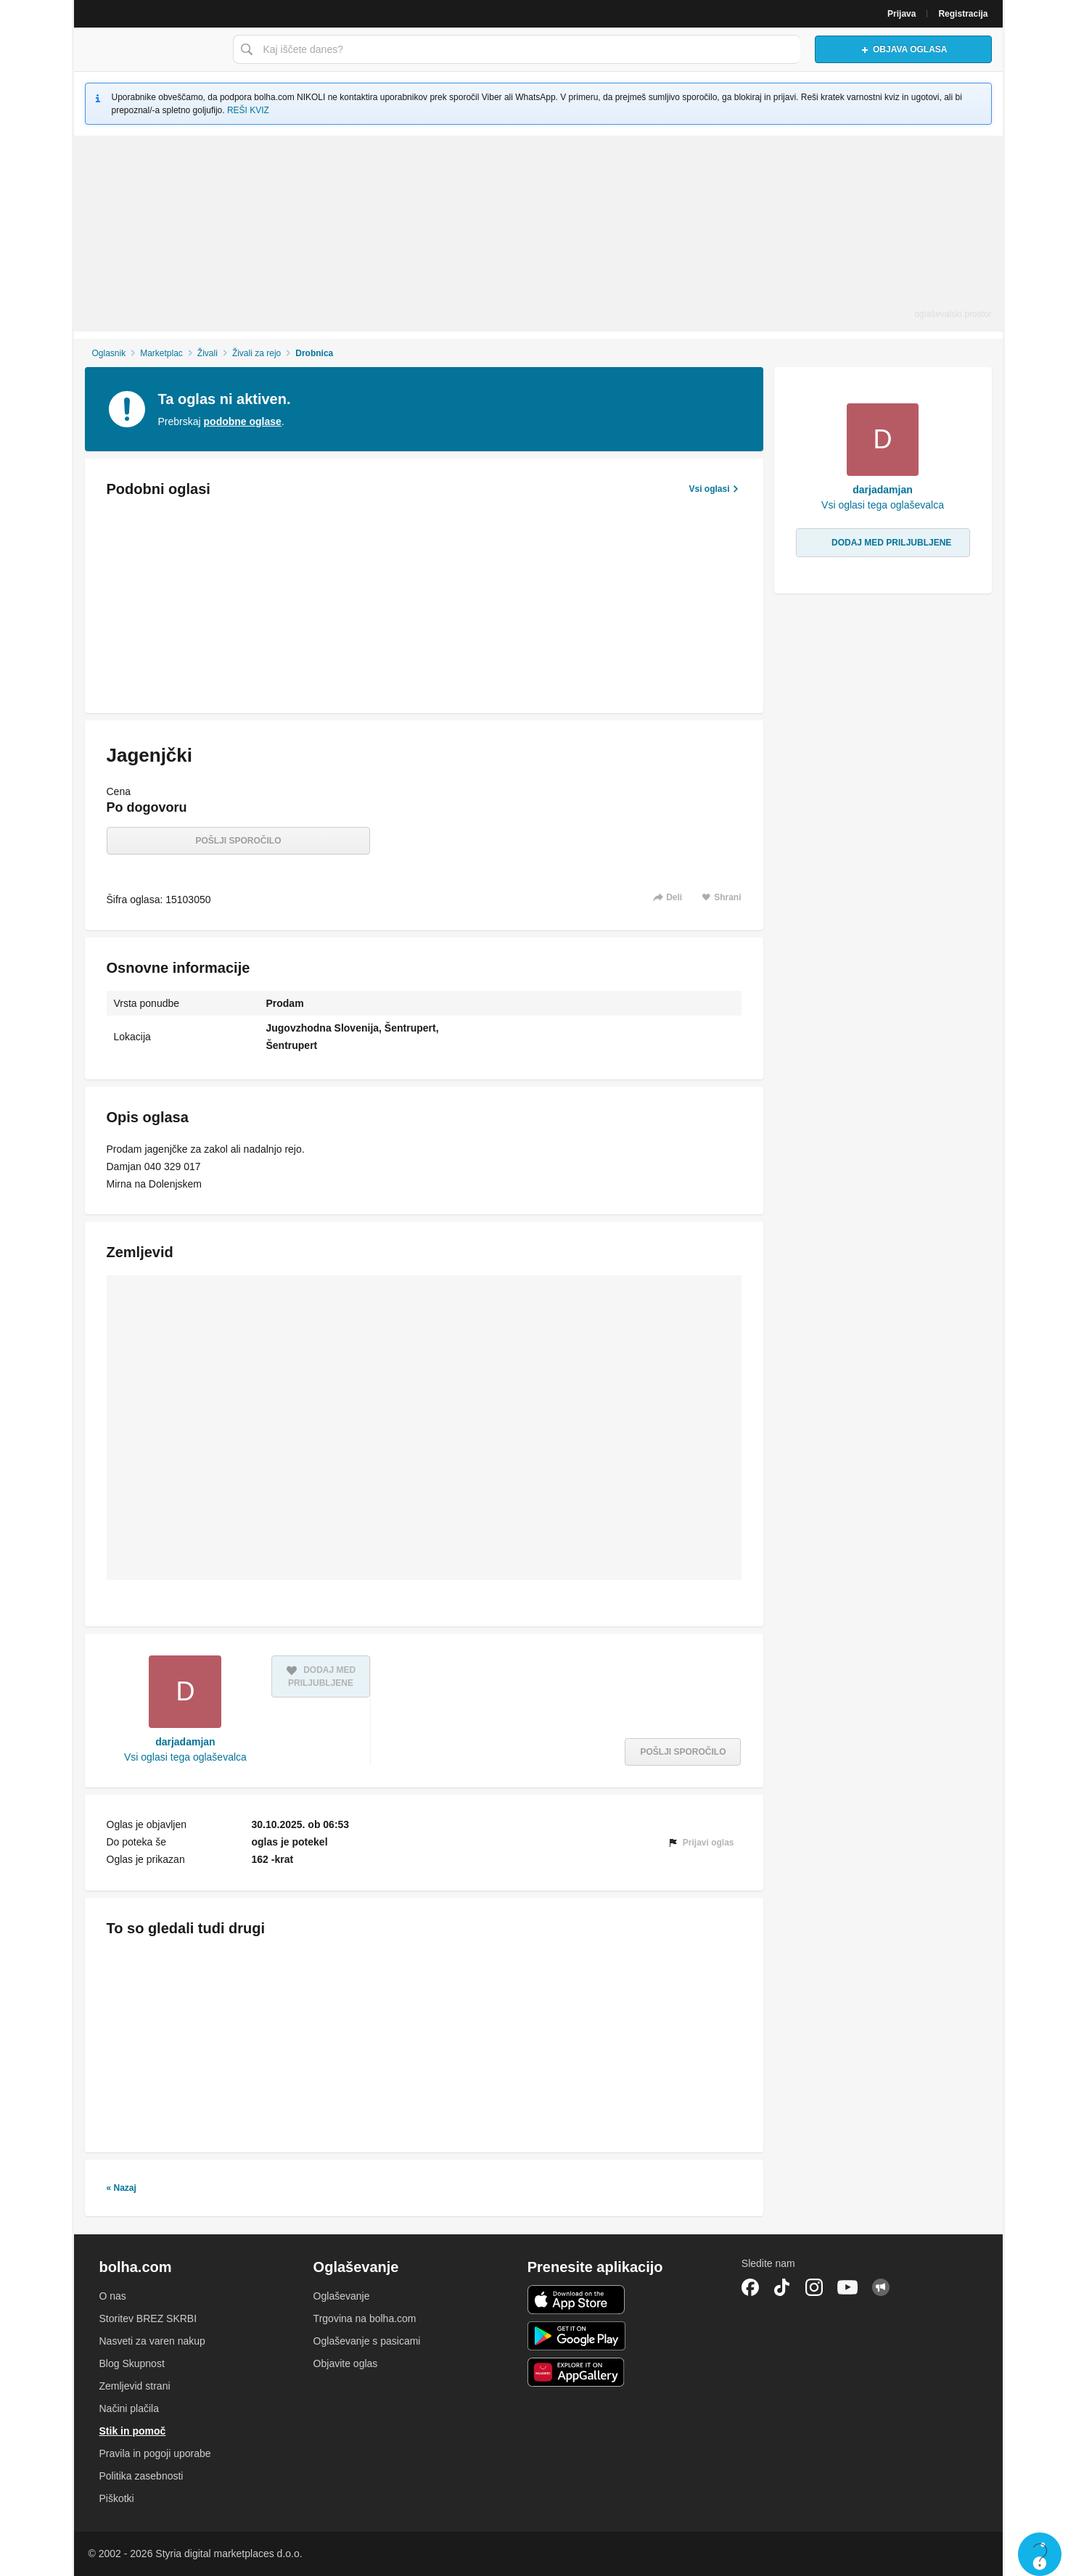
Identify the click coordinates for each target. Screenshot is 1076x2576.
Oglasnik (108, 353)
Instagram (814, 2287)
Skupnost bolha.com (881, 2287)
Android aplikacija (576, 2335)
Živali (207, 353)
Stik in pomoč (132, 2431)
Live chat (1039, 2554)
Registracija (962, 14)
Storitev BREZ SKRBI (148, 2318)
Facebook (750, 2287)
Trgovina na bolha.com (364, 2318)
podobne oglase (243, 421)
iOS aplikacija (576, 2299)
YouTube (847, 2287)
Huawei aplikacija (576, 2372)
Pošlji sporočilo (238, 841)
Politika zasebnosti (141, 2476)
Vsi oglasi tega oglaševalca (185, 1757)
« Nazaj (121, 2188)
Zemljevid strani (135, 2386)
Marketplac (161, 353)
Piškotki (116, 2498)
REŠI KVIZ (248, 110)
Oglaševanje (341, 2296)
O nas (112, 2296)
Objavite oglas (345, 2363)
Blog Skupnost (132, 2363)
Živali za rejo (256, 353)
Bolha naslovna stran (149, 49)
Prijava (901, 14)
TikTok (782, 2287)
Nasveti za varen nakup (152, 2341)
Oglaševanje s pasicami (367, 2341)
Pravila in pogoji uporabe (155, 2453)
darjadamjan (185, 1742)
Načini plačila (129, 2408)
